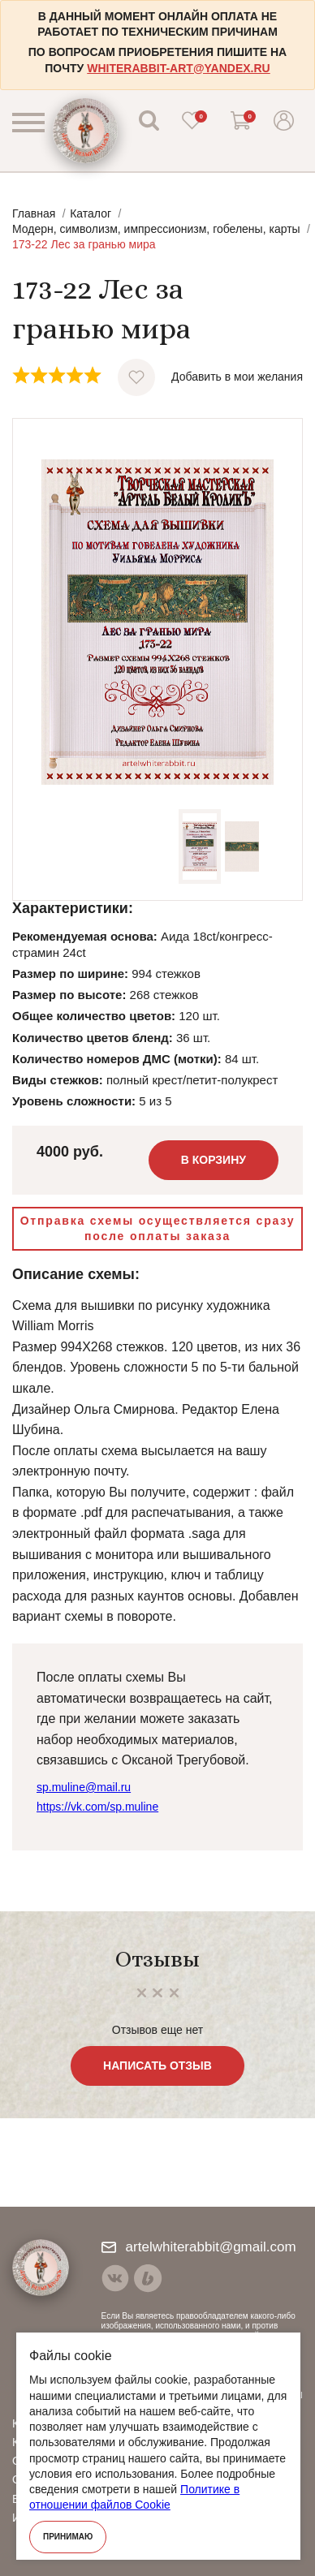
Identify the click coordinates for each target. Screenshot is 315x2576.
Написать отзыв (157, 2065)
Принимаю (68, 2536)
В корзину (213, 1159)
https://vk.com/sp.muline (97, 1806)
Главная (33, 213)
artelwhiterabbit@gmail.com (198, 2247)
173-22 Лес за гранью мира (84, 244)
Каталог (90, 213)
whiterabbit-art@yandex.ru (178, 68)
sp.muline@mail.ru (84, 1787)
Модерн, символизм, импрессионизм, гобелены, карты (156, 228)
